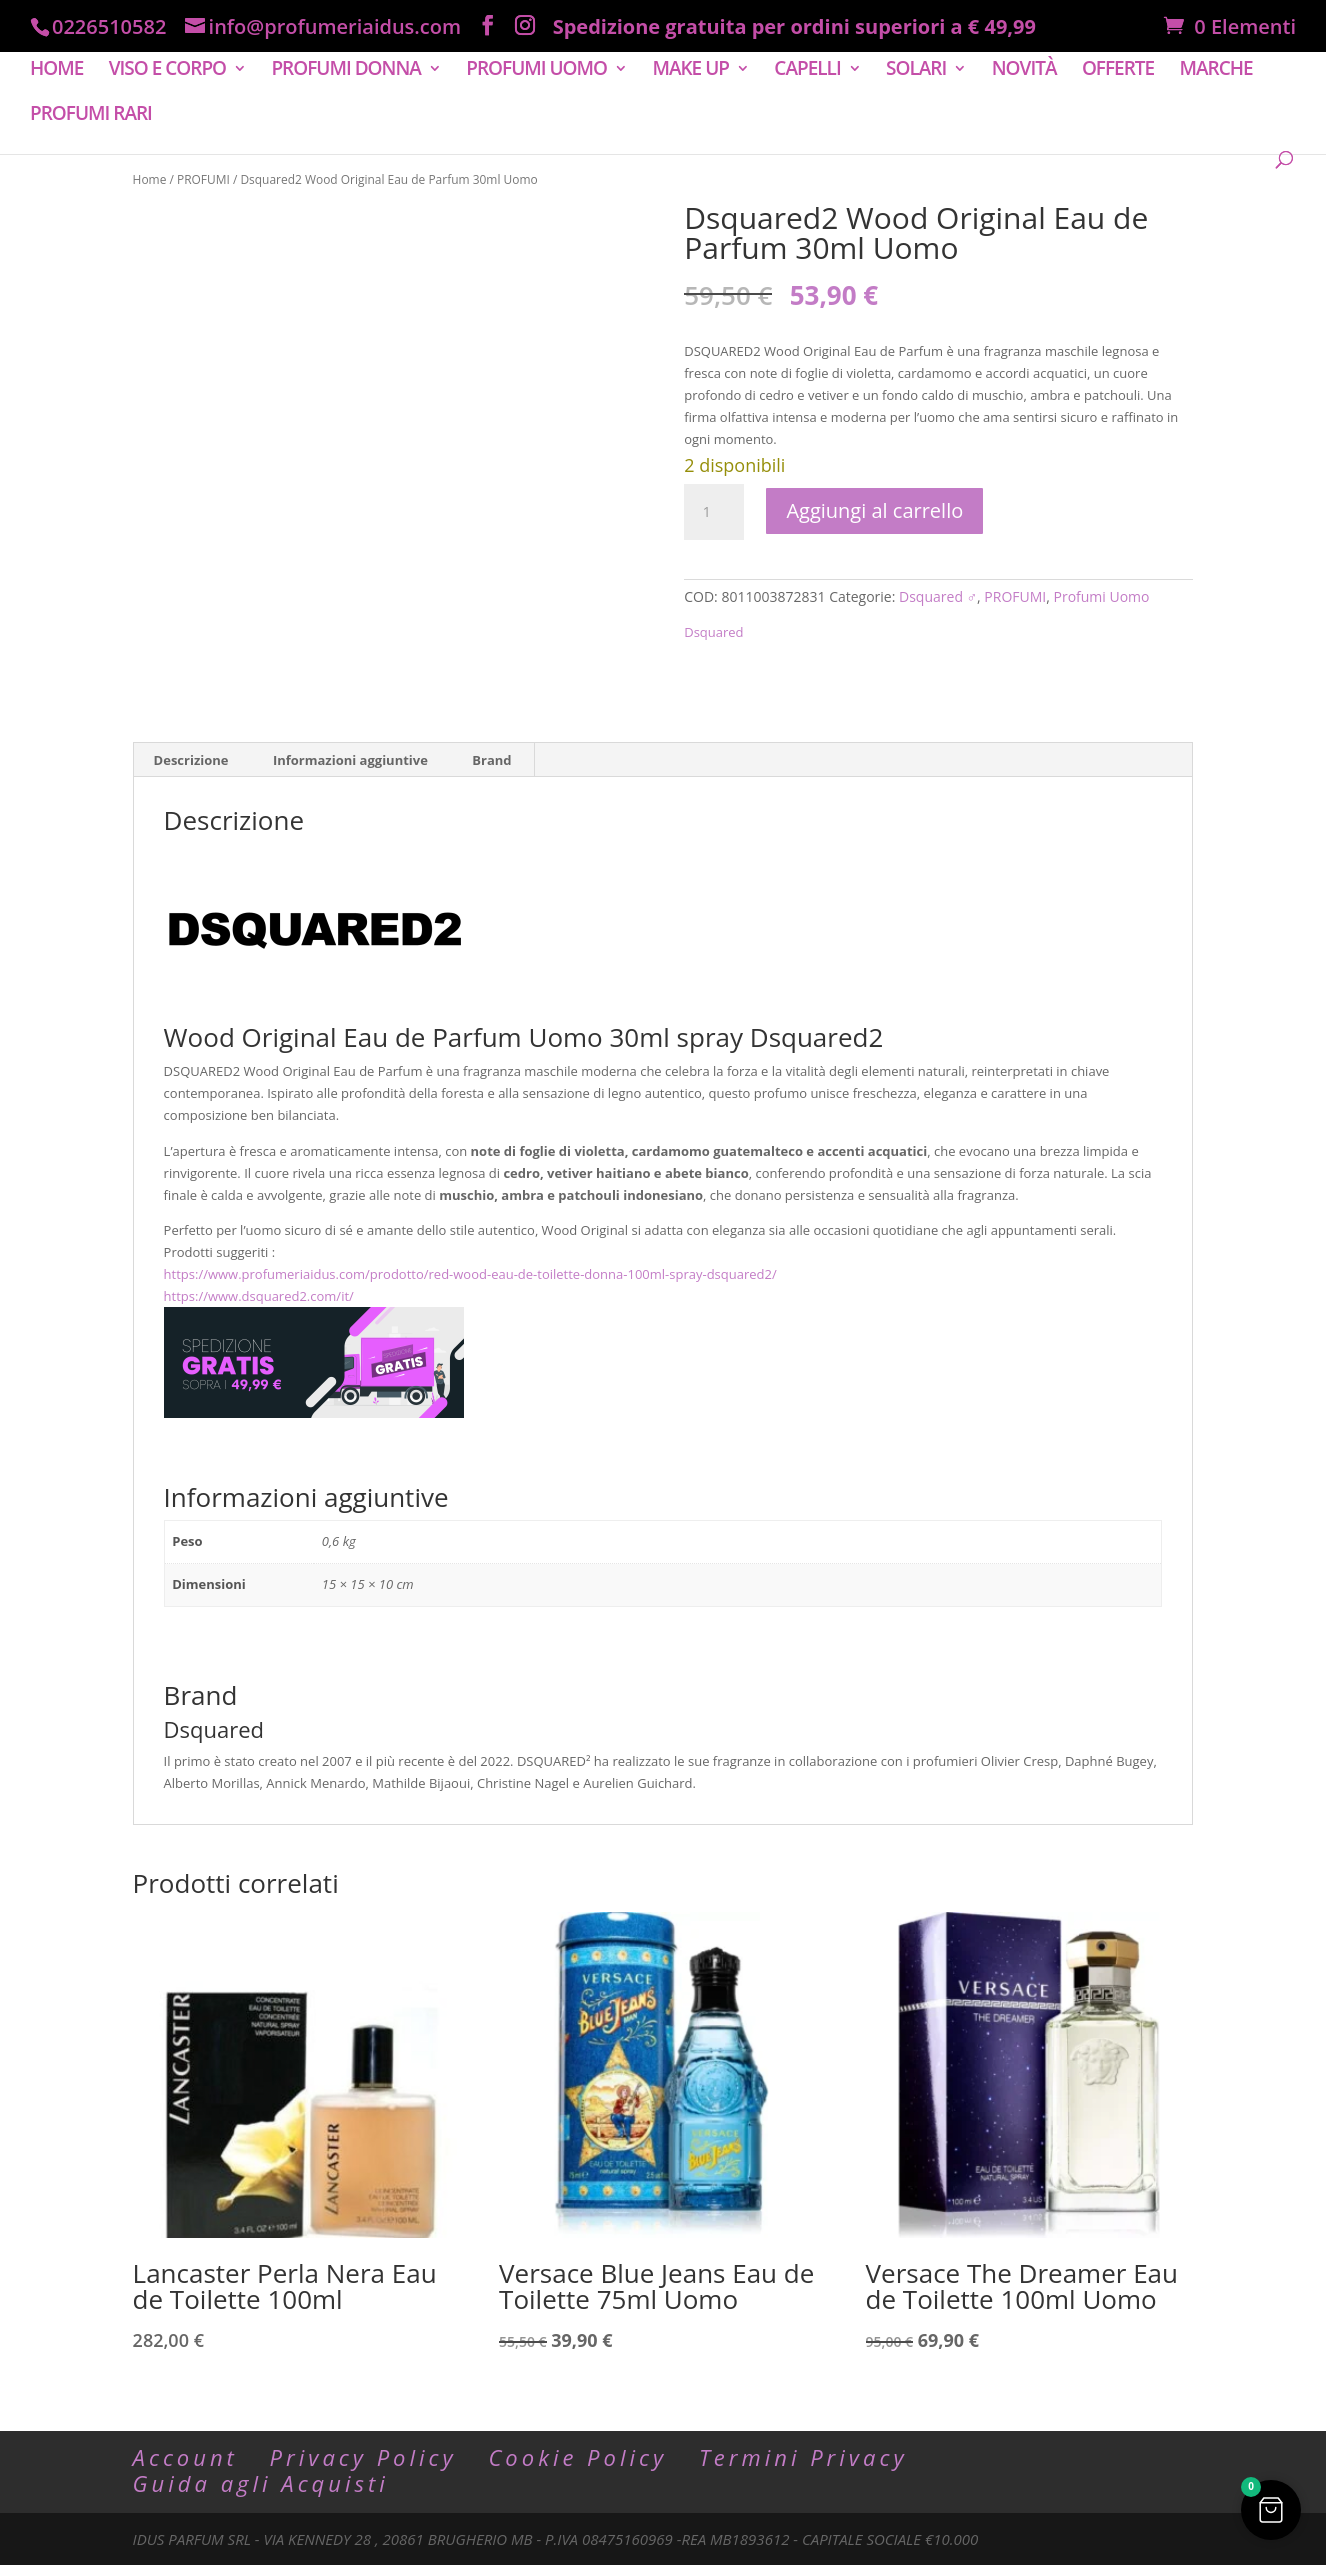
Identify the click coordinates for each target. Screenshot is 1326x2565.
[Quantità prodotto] (714, 512)
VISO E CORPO (167, 71)
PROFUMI (203, 179)
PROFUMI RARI (91, 116)
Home (150, 179)
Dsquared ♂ (938, 596)
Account (185, 2457)
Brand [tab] (491, 760)
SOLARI (916, 71)
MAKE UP (690, 71)
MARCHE (1216, 71)
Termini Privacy (803, 2457)
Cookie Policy (577, 2457)
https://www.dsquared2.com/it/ (259, 1296)
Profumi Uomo (1102, 596)
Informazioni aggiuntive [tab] (350, 760)
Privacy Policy (363, 2457)
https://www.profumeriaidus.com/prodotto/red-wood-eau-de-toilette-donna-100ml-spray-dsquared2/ (470, 1274)
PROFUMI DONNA (345, 71)
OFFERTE (1118, 71)
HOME (56, 71)
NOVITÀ (1024, 71)
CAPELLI (807, 71)
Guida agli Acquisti (261, 2483)
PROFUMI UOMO (536, 71)
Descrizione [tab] (191, 760)
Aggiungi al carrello (874, 510)
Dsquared (713, 632)
